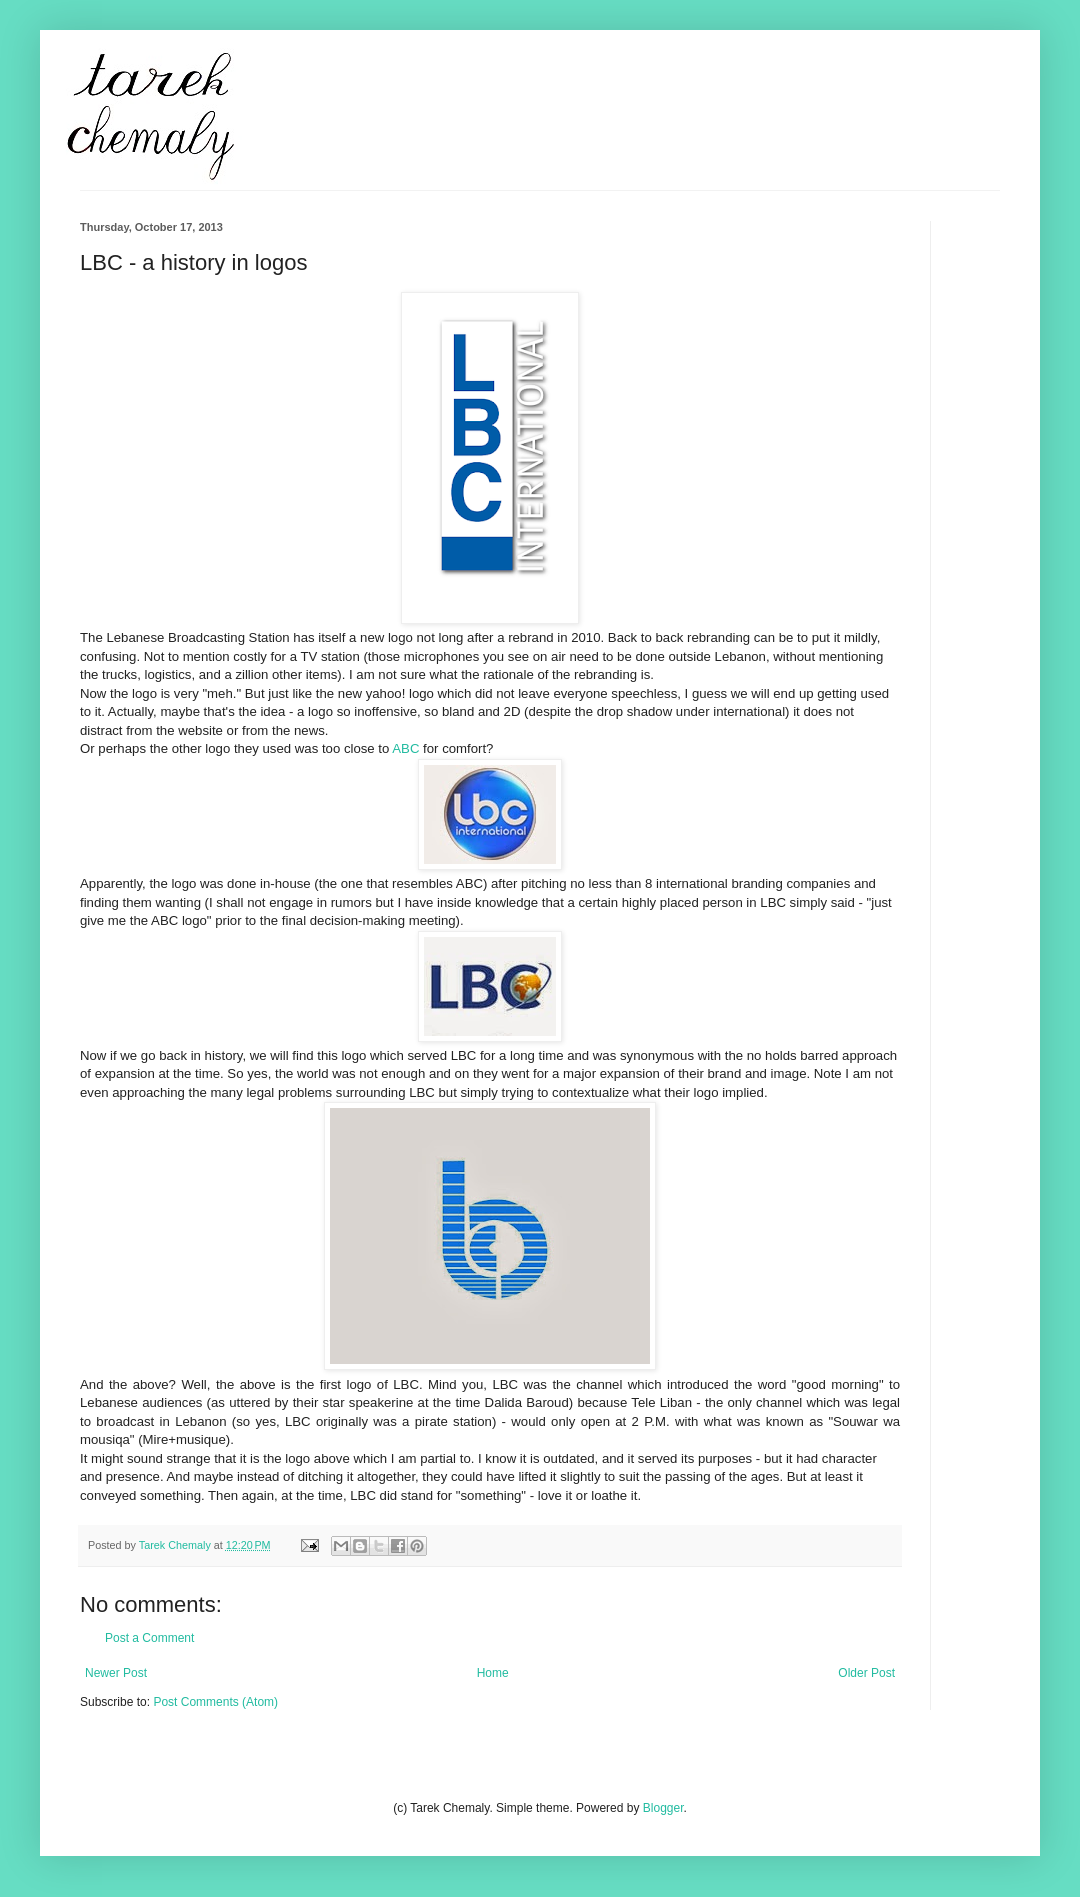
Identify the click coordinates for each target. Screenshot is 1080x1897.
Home (493, 1673)
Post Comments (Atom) (215, 1702)
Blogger (663, 1808)
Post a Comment (149, 1638)
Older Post (866, 1673)
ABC (405, 748)
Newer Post (116, 1673)
